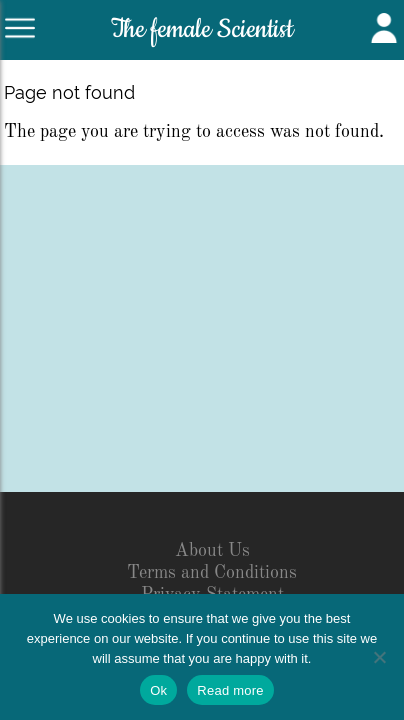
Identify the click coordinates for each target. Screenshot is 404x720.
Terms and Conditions (212, 573)
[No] (379, 657)
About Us (212, 551)
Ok (158, 690)
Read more (230, 690)
